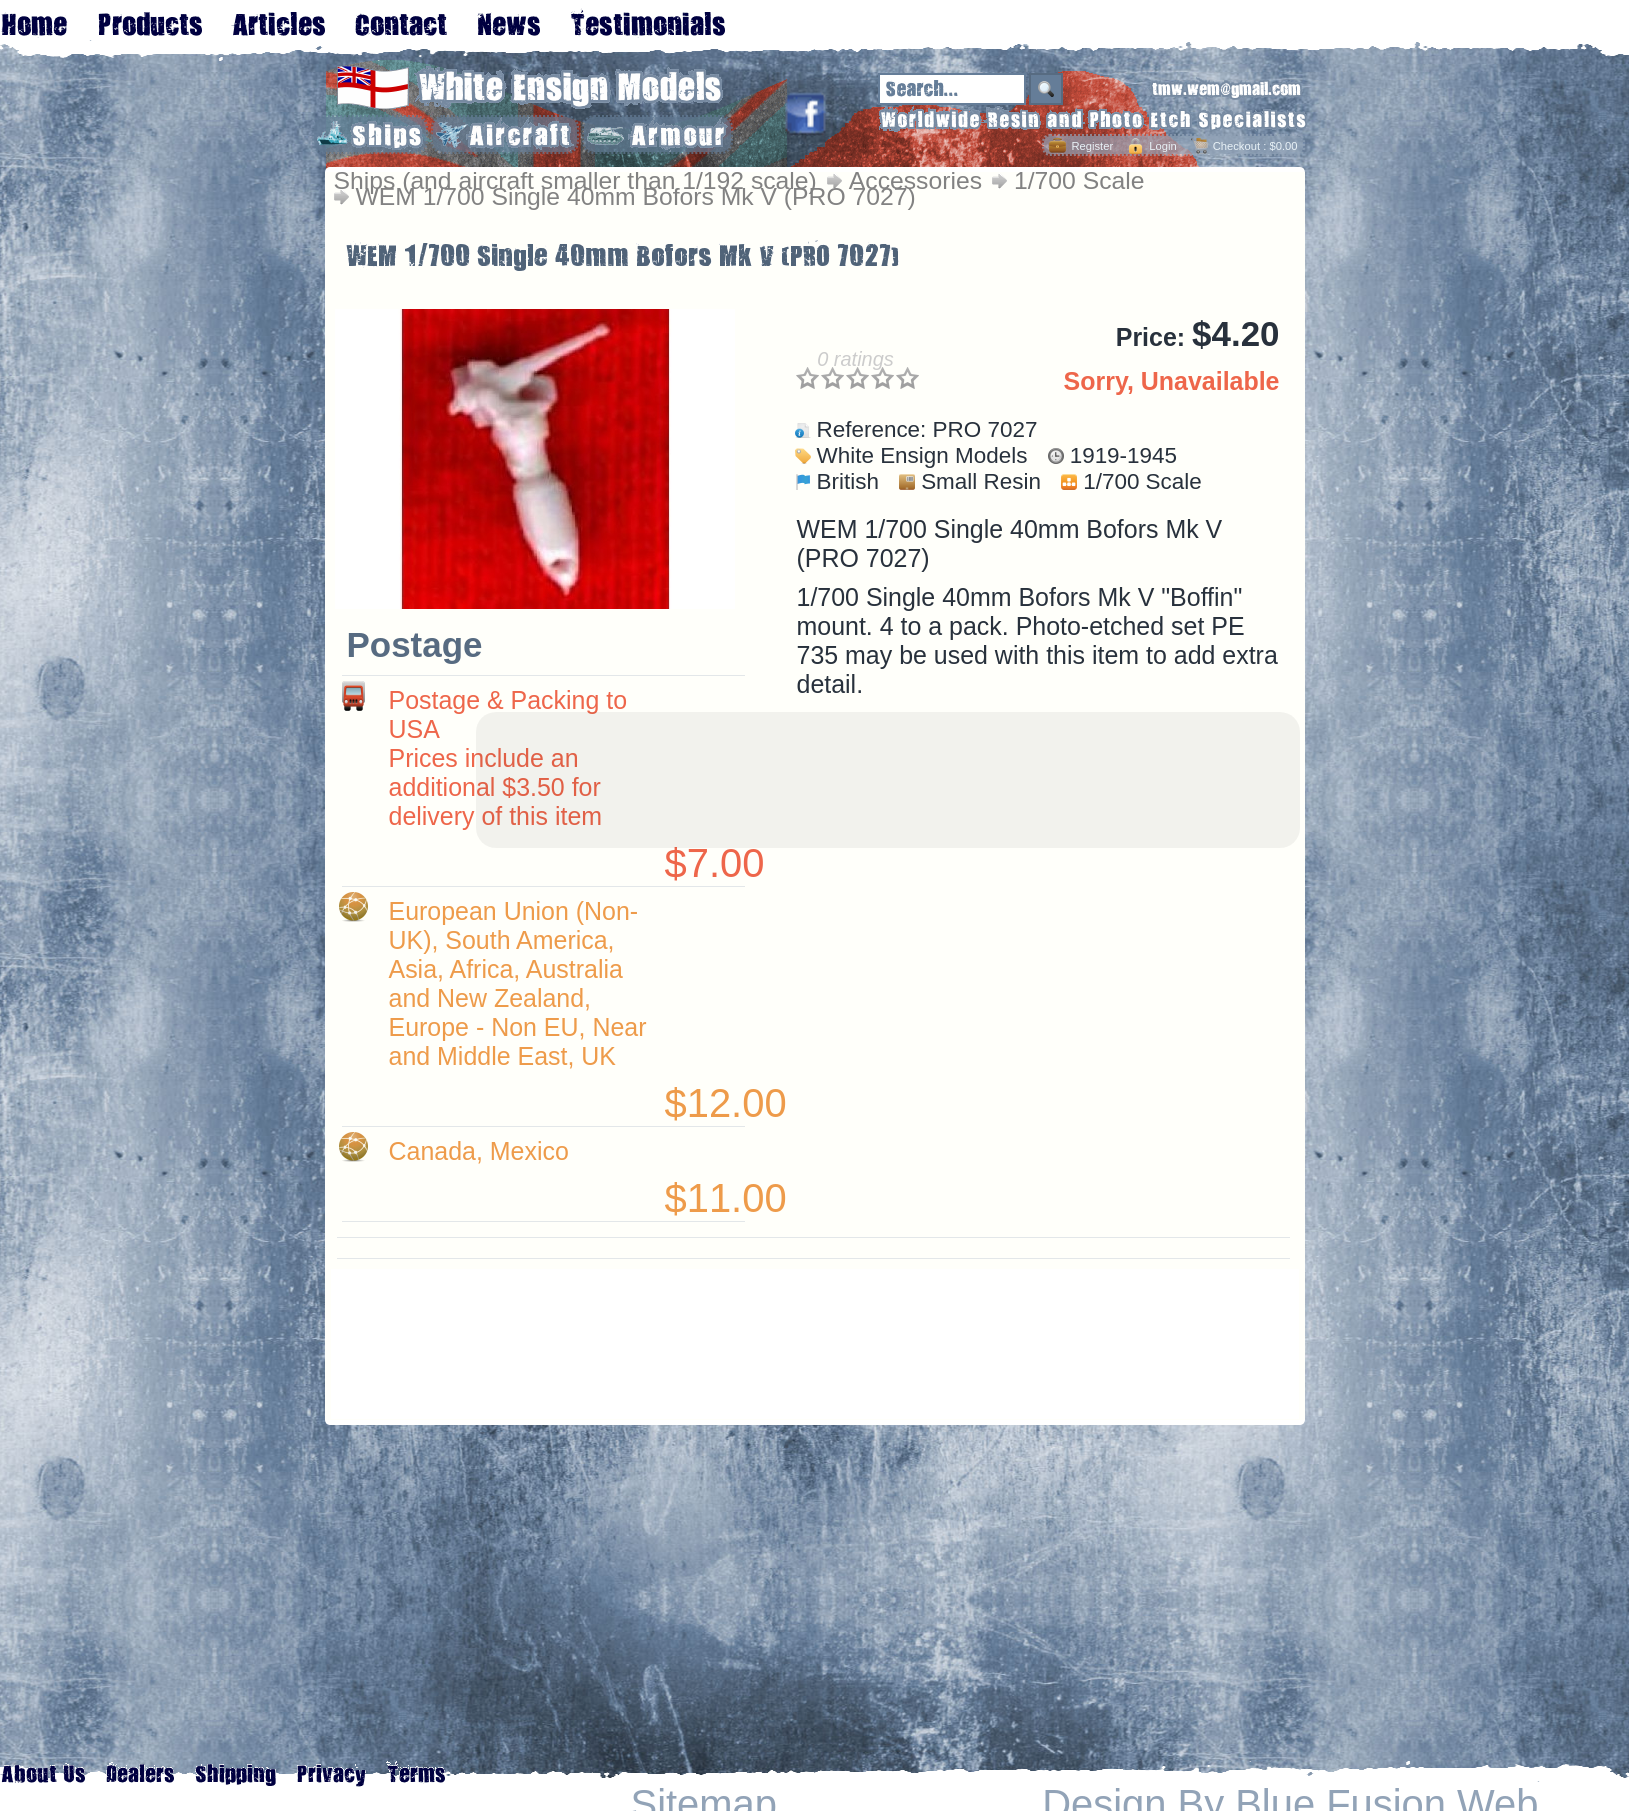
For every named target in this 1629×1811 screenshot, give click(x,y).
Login (1162, 146)
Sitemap (704, 1805)
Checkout (1236, 146)
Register (1092, 146)
